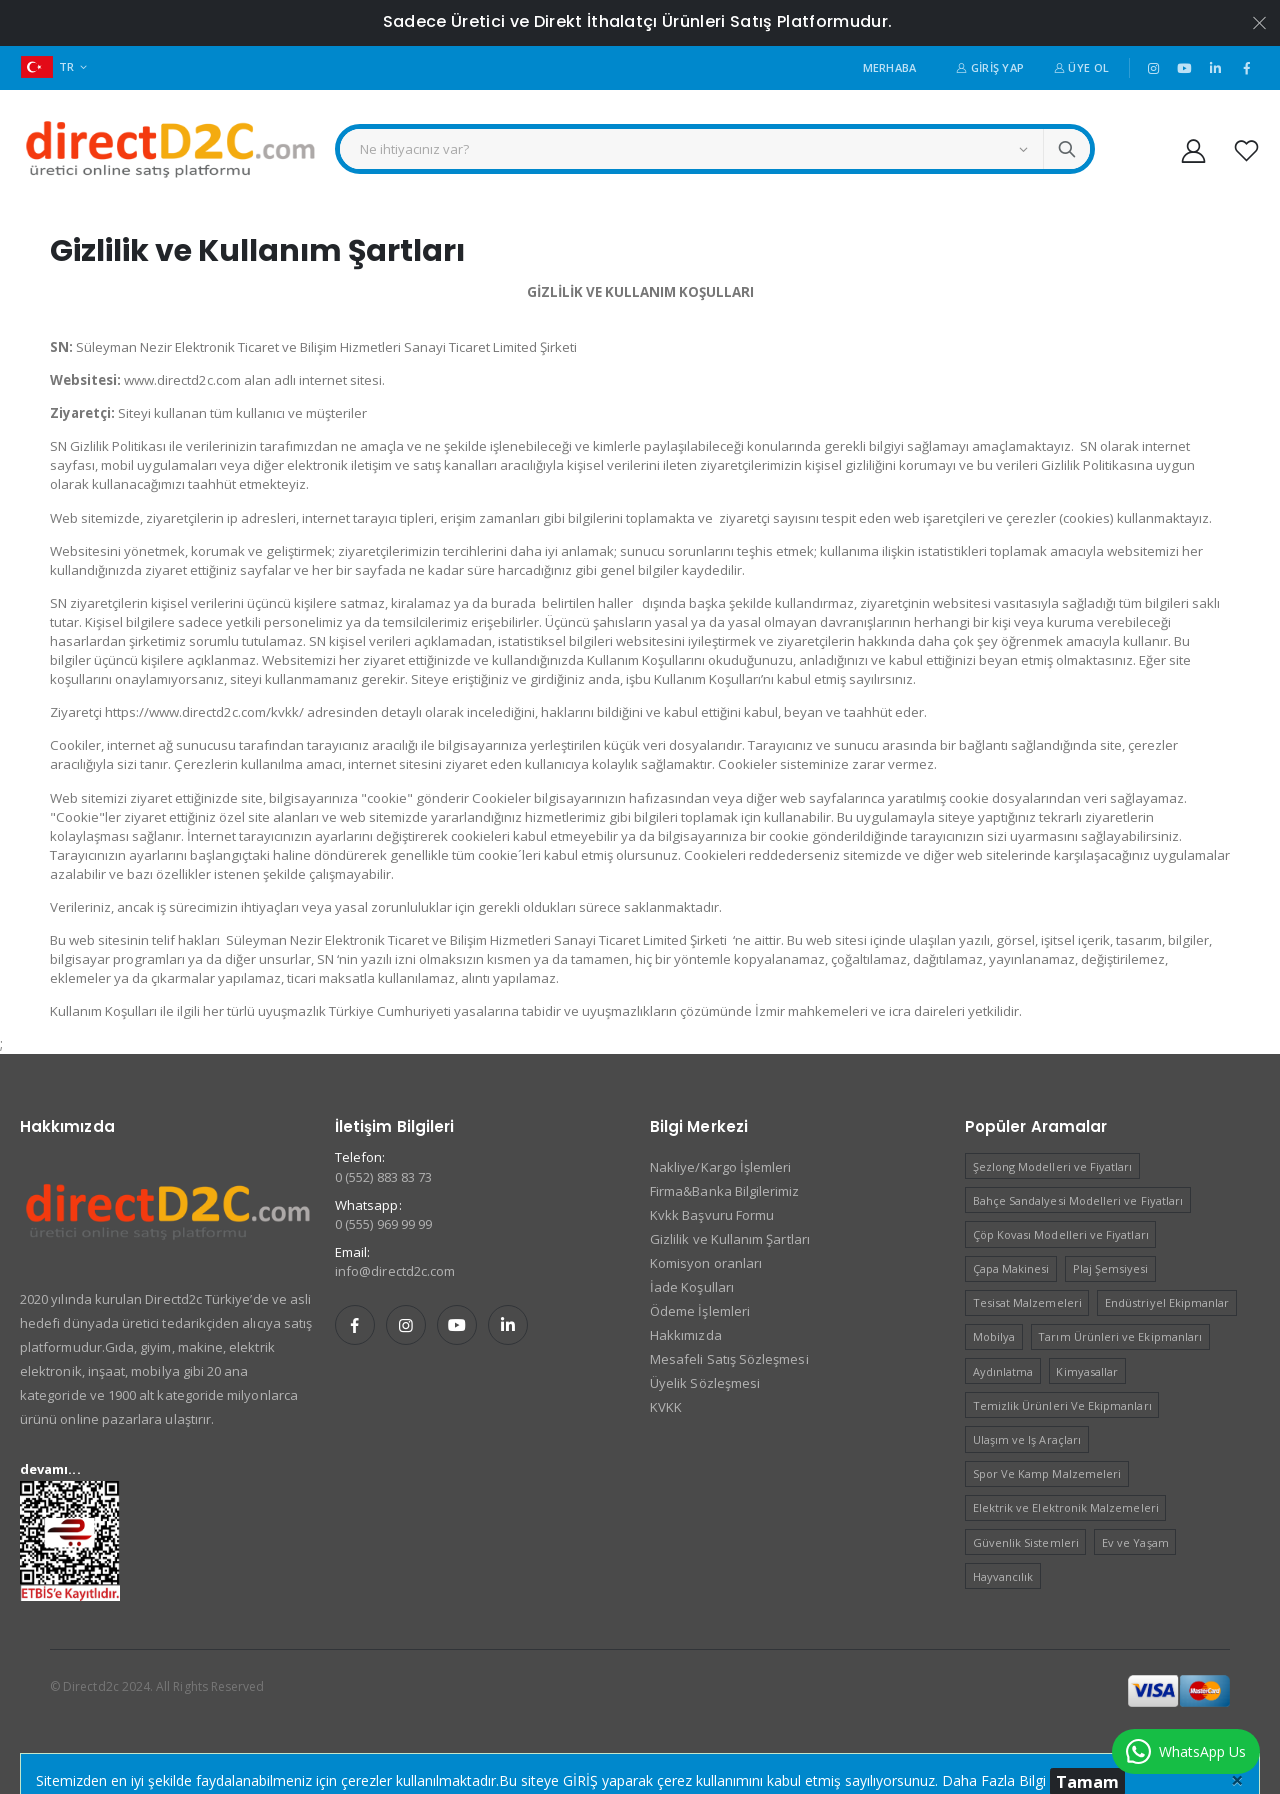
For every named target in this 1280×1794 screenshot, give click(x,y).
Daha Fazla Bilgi (994, 1780)
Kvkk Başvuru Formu (712, 1215)
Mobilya (994, 1336)
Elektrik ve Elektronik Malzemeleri (1066, 1507)
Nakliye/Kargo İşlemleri (721, 1167)
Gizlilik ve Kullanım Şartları (730, 1239)
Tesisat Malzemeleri (1027, 1302)
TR (48, 66)
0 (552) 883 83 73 (383, 1177)
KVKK (666, 1407)
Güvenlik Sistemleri (1026, 1542)
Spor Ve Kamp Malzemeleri (1047, 1473)
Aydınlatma (1003, 1371)
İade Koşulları (692, 1287)
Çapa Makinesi (1011, 1268)
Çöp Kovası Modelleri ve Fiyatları (1061, 1234)
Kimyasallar (1087, 1371)
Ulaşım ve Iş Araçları (1027, 1439)
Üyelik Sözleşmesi (705, 1383)
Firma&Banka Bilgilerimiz (725, 1191)
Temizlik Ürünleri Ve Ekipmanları (1062, 1405)
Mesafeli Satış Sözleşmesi (729, 1359)
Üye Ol (1081, 67)
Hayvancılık (1003, 1576)
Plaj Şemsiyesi (1111, 1268)
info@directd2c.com (395, 1271)
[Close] (1237, 1779)
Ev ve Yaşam (1135, 1542)
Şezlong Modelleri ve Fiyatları (1053, 1166)
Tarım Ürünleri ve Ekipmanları (1120, 1336)
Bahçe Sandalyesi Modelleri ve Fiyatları (1078, 1200)
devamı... (50, 1469)
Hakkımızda (686, 1335)
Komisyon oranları (706, 1263)
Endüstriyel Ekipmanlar (1167, 1302)
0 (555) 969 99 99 (383, 1224)
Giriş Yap (990, 67)
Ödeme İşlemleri (700, 1311)
